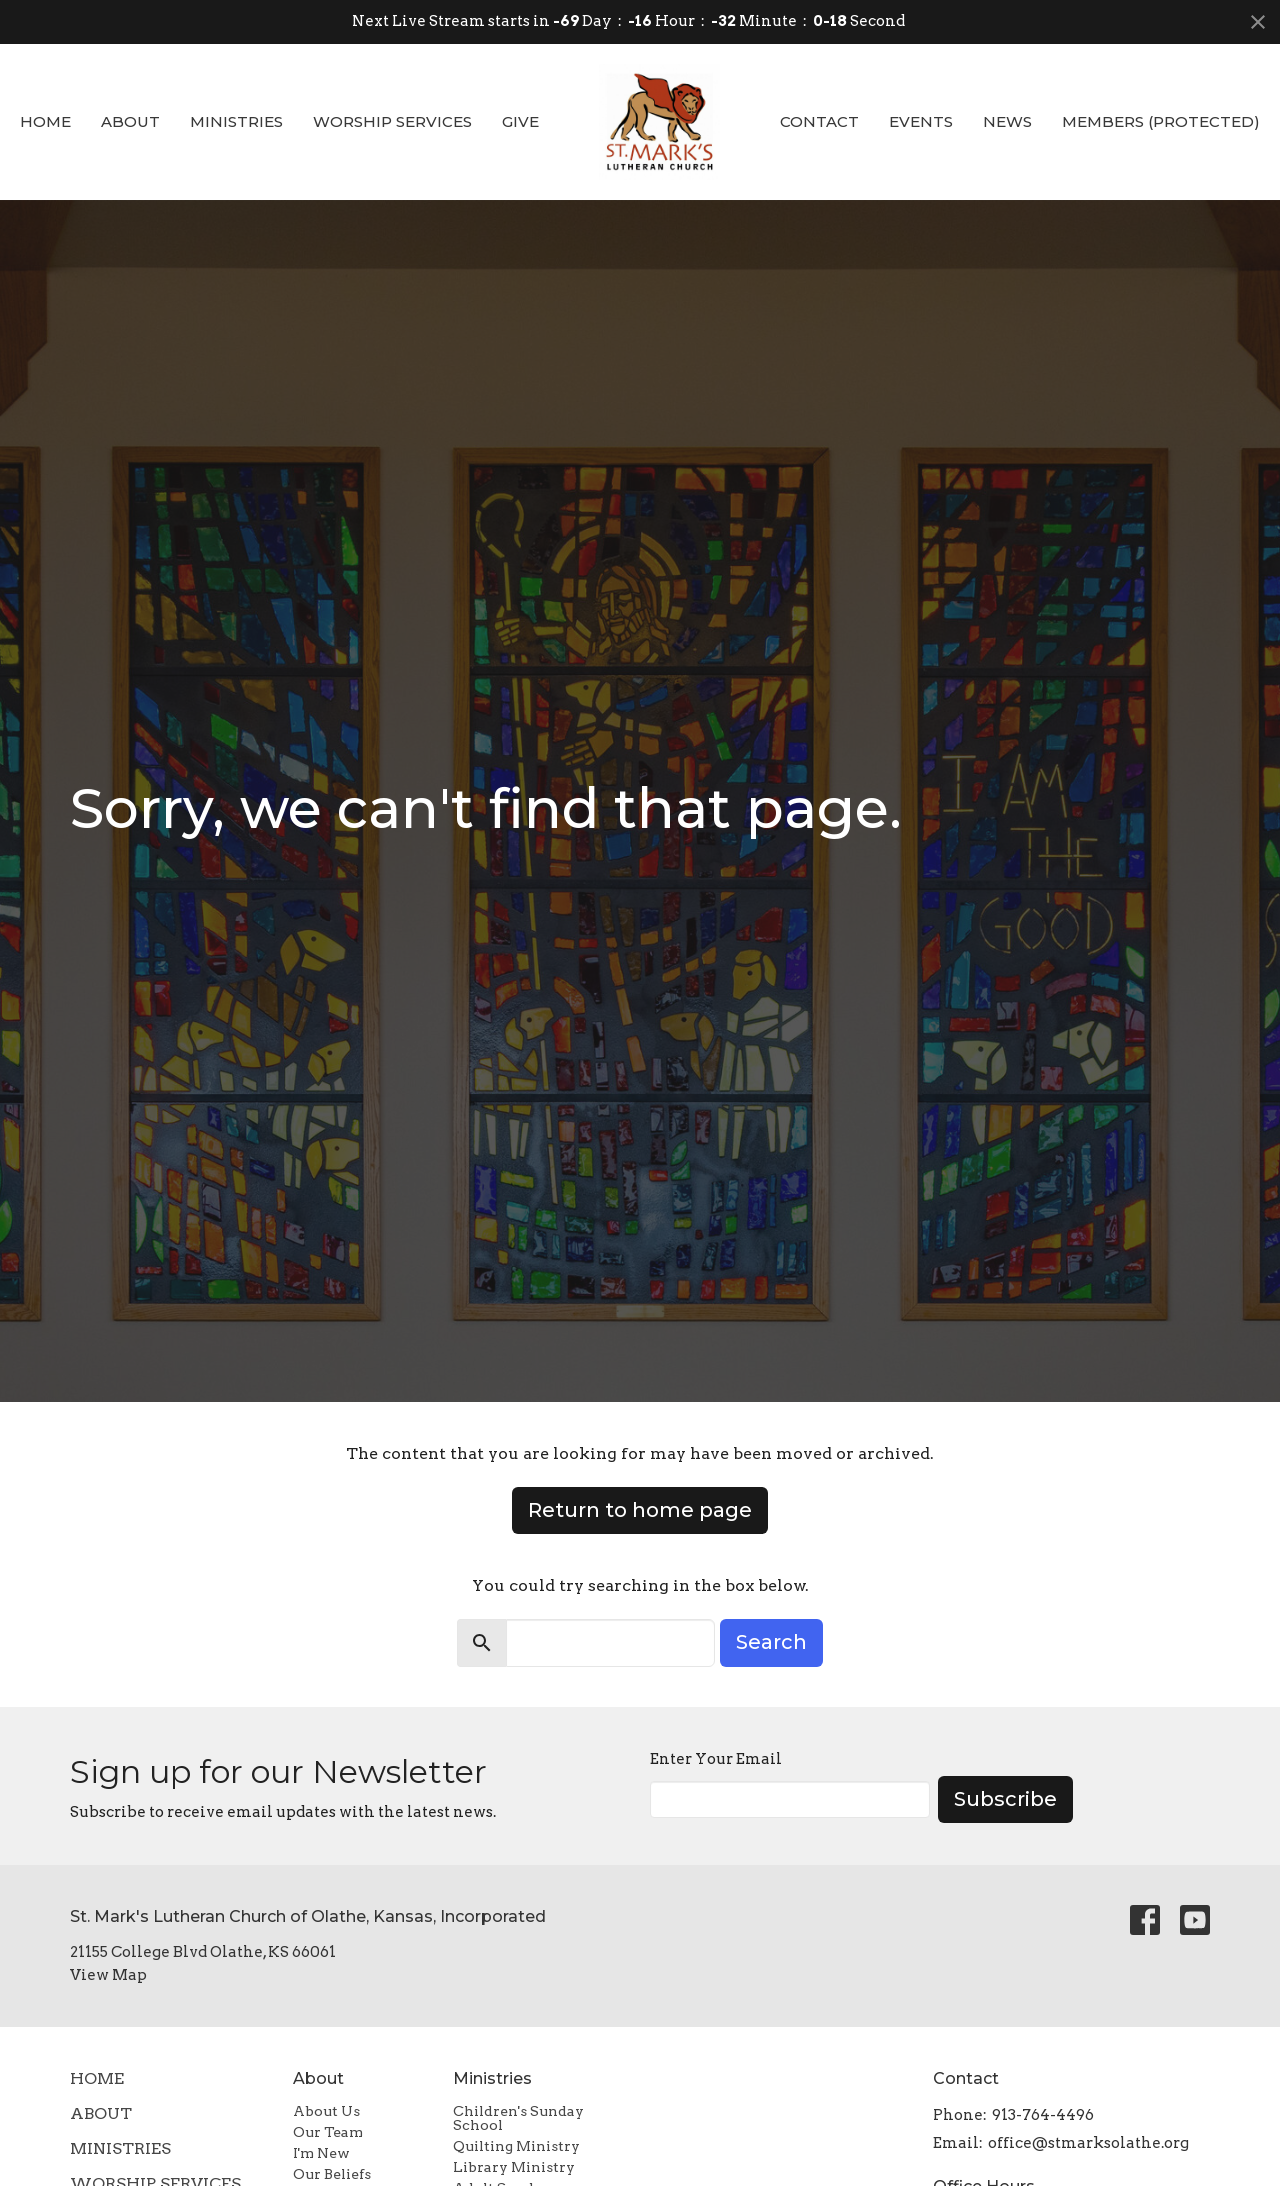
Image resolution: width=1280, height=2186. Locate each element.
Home (45, 121)
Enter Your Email (716, 1759)
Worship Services (392, 121)
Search (771, 1642)
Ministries (236, 121)
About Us (326, 2111)
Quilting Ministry (516, 2146)
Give (520, 121)
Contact (819, 121)
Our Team (328, 2132)
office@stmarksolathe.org (1088, 2143)
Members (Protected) (1161, 121)
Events (921, 121)
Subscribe (1005, 1799)
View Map (108, 1975)
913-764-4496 (1043, 2115)
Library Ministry (514, 2167)
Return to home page (640, 1510)
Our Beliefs (332, 2174)
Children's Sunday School (518, 2118)
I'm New (321, 2153)
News (1007, 121)
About (130, 121)
